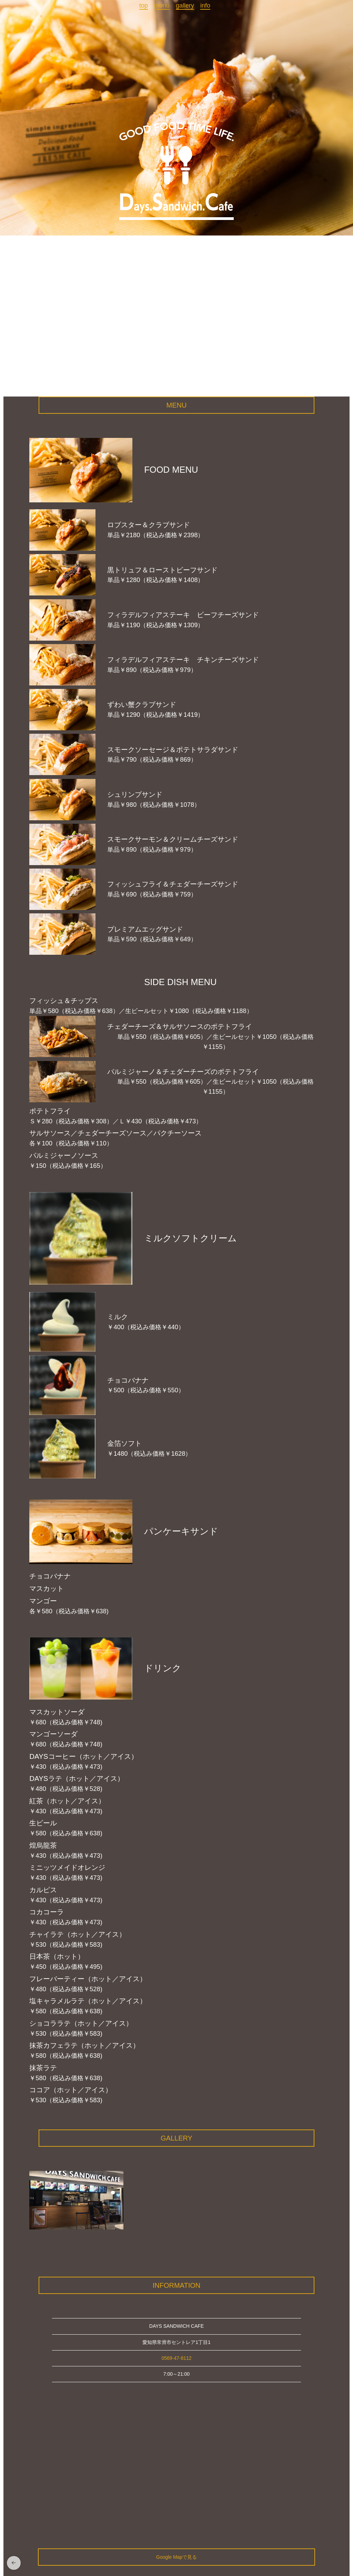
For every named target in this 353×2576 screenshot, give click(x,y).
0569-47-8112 (176, 2358)
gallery (185, 5)
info (205, 5)
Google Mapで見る (176, 2557)
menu (162, 5)
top (143, 5)
